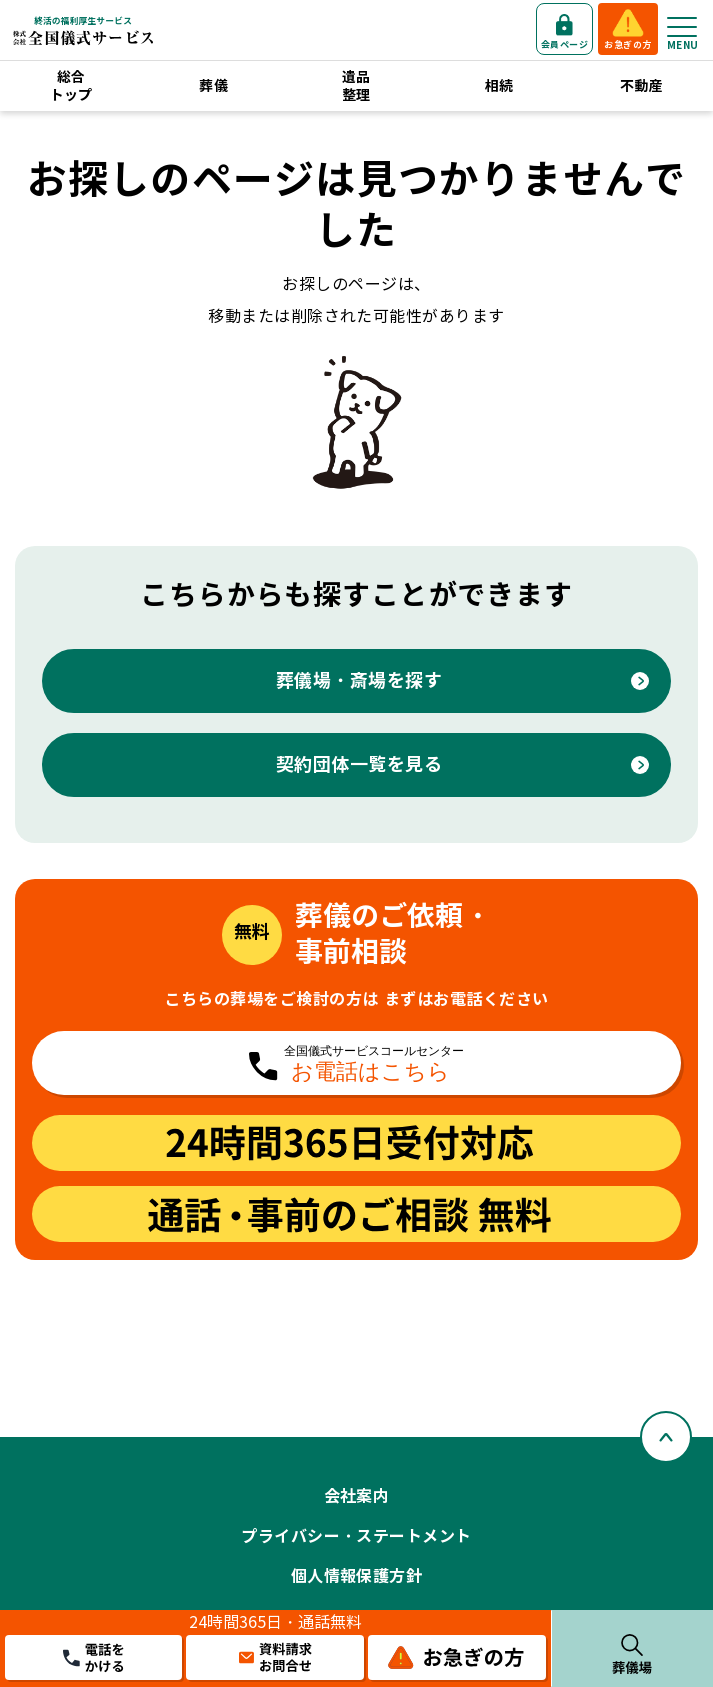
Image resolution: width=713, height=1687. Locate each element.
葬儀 (213, 86)
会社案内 (357, 1496)
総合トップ (71, 86)
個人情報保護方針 (357, 1576)
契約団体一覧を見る (359, 764)
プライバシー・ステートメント (356, 1536)
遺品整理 (356, 86)
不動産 (641, 86)
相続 (499, 86)
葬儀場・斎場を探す (359, 680)
